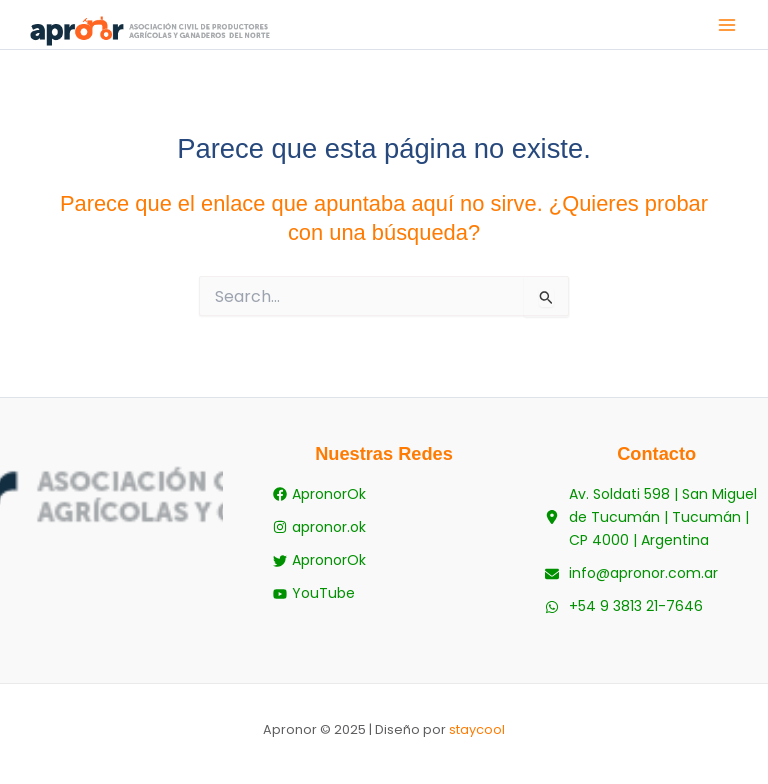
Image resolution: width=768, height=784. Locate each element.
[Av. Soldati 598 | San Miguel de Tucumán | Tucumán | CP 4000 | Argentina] (656, 517)
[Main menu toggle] (727, 25)
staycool (477, 729)
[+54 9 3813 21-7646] (624, 606)
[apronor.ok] (319, 527)
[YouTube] (314, 593)
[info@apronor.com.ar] (631, 573)
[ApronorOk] (319, 494)
